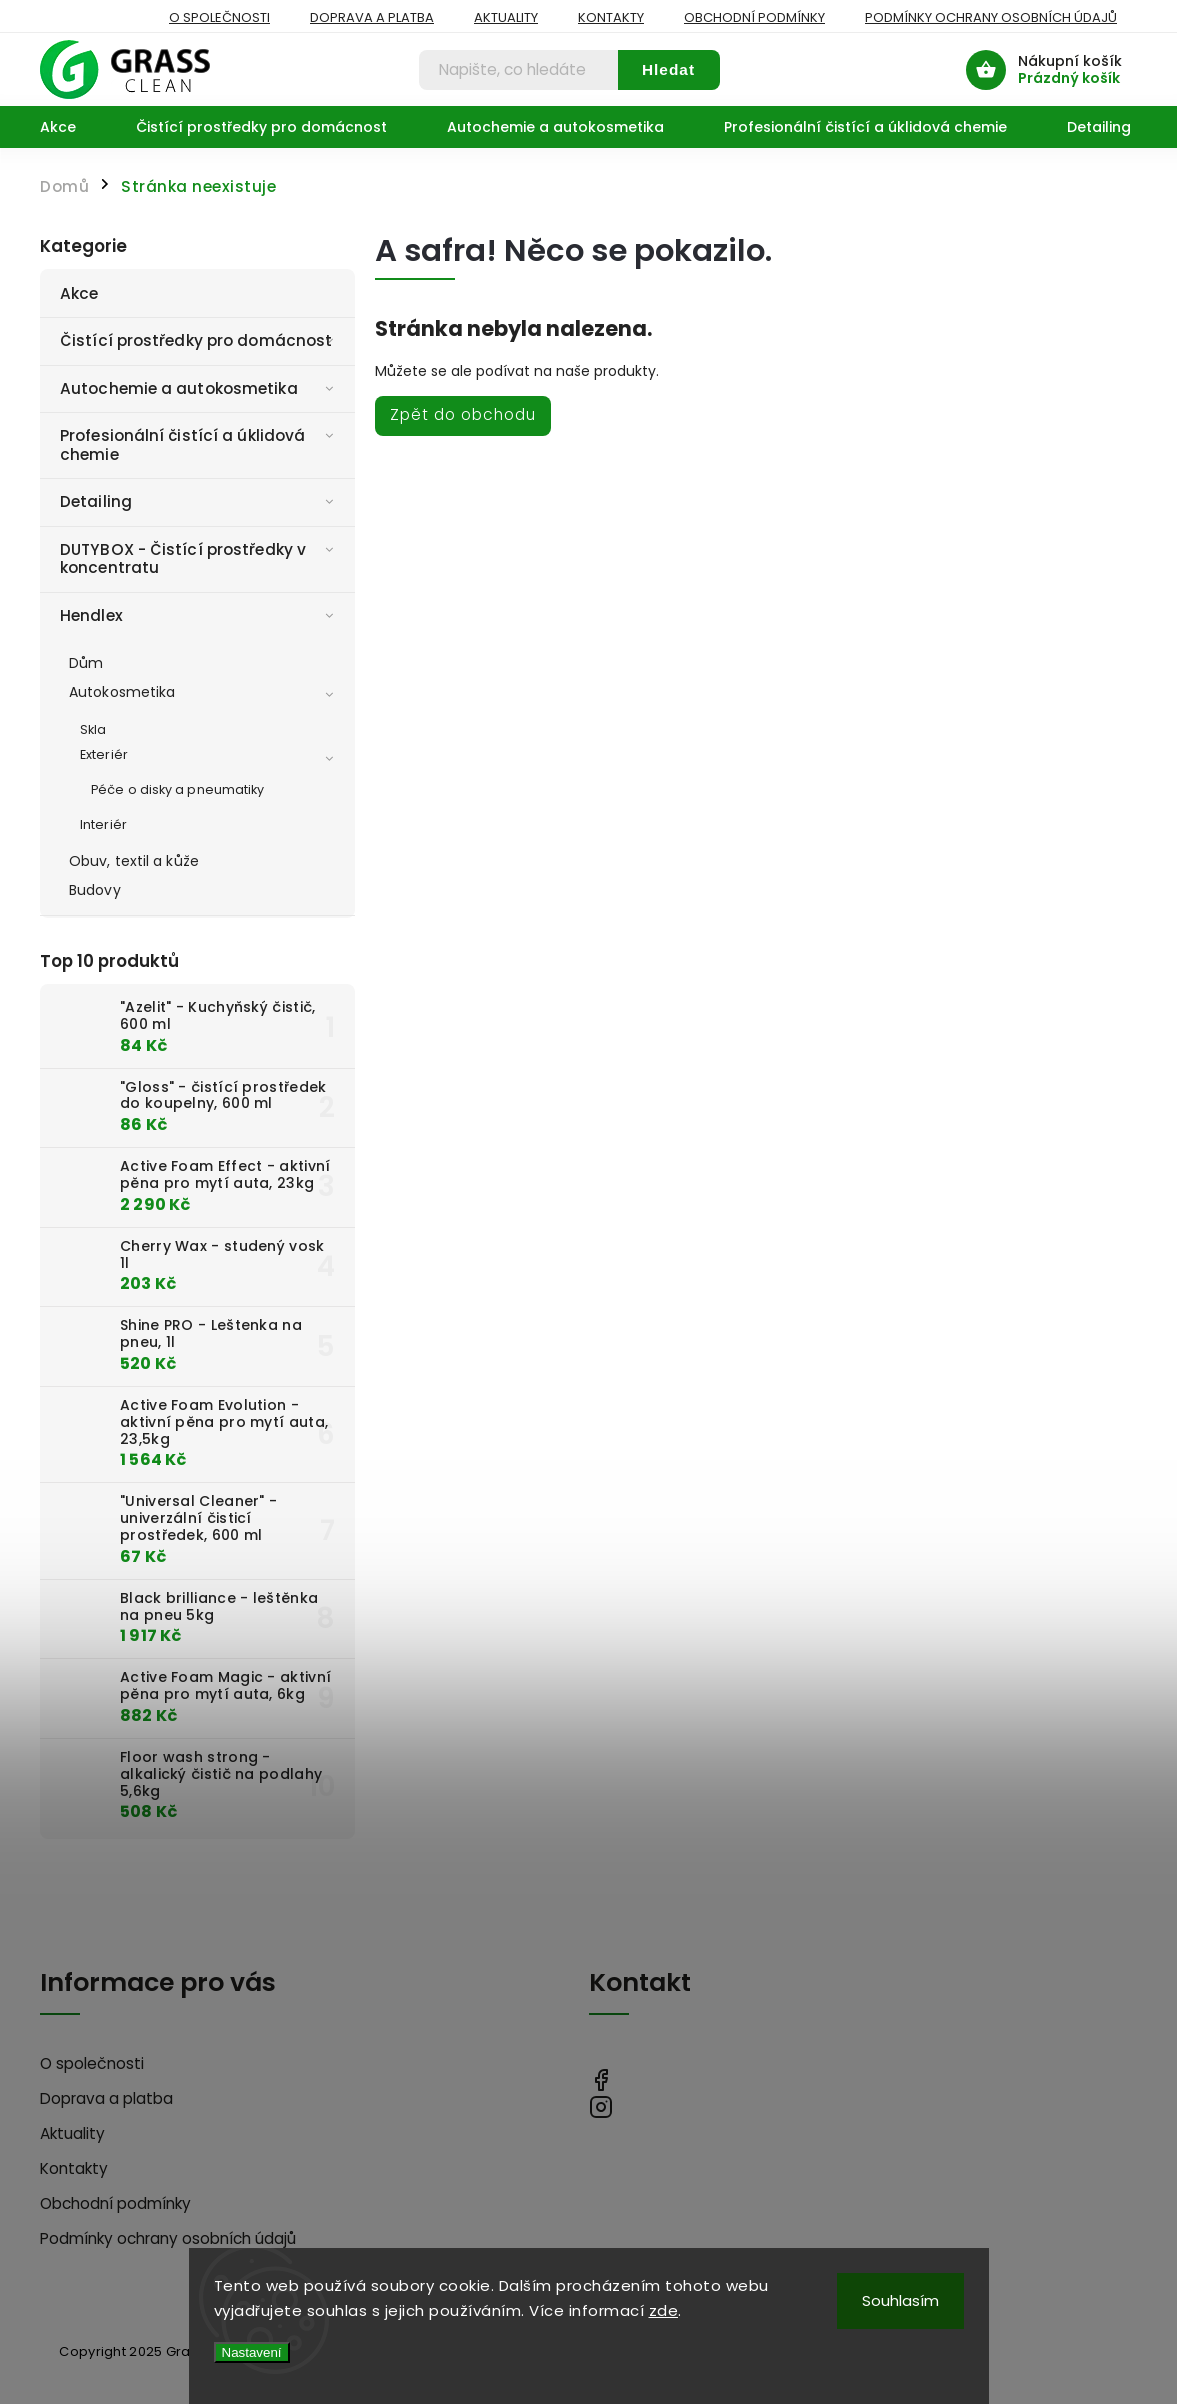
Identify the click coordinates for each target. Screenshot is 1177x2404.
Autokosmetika (204, 693)
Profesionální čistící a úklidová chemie (200, 444)
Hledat (668, 69)
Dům (86, 663)
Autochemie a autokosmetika (200, 388)
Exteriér (210, 756)
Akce (81, 293)
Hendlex (200, 615)
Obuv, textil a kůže (134, 861)
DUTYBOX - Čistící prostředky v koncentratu (200, 558)
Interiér (103, 824)
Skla (93, 729)
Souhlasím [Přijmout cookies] (900, 2300)
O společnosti (219, 17)
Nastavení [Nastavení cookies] (252, 2352)
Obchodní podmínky (754, 17)
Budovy (95, 890)
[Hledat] (519, 70)
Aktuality (506, 17)
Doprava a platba (372, 17)
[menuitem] (73, 127)
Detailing (200, 501)
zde (664, 2310)
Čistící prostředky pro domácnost (200, 340)
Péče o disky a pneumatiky (178, 789)
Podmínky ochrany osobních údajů (991, 17)
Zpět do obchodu (463, 414)
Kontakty (611, 17)
